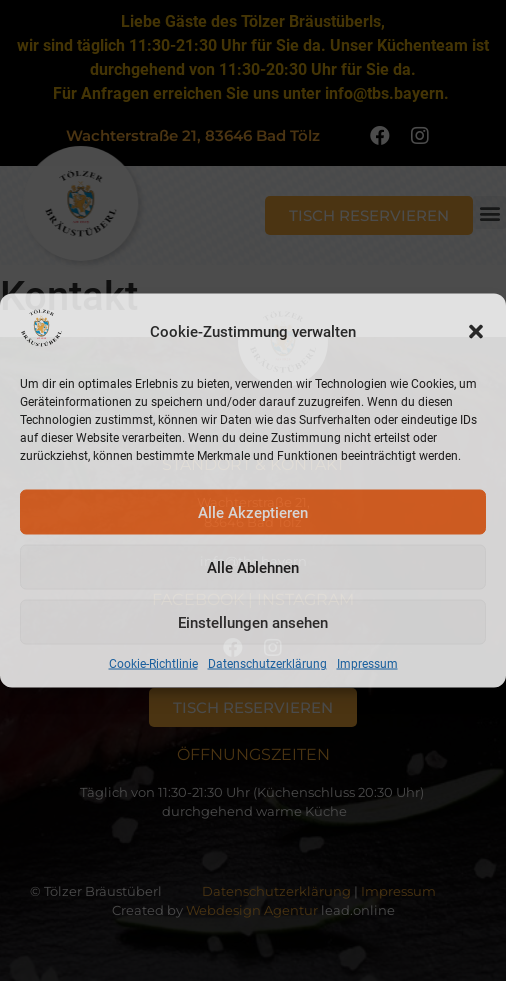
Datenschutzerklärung (267, 664)
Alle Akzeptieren (253, 512)
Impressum (367, 664)
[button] (476, 331)
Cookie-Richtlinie (153, 664)
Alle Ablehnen (253, 567)
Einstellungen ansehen (253, 622)
